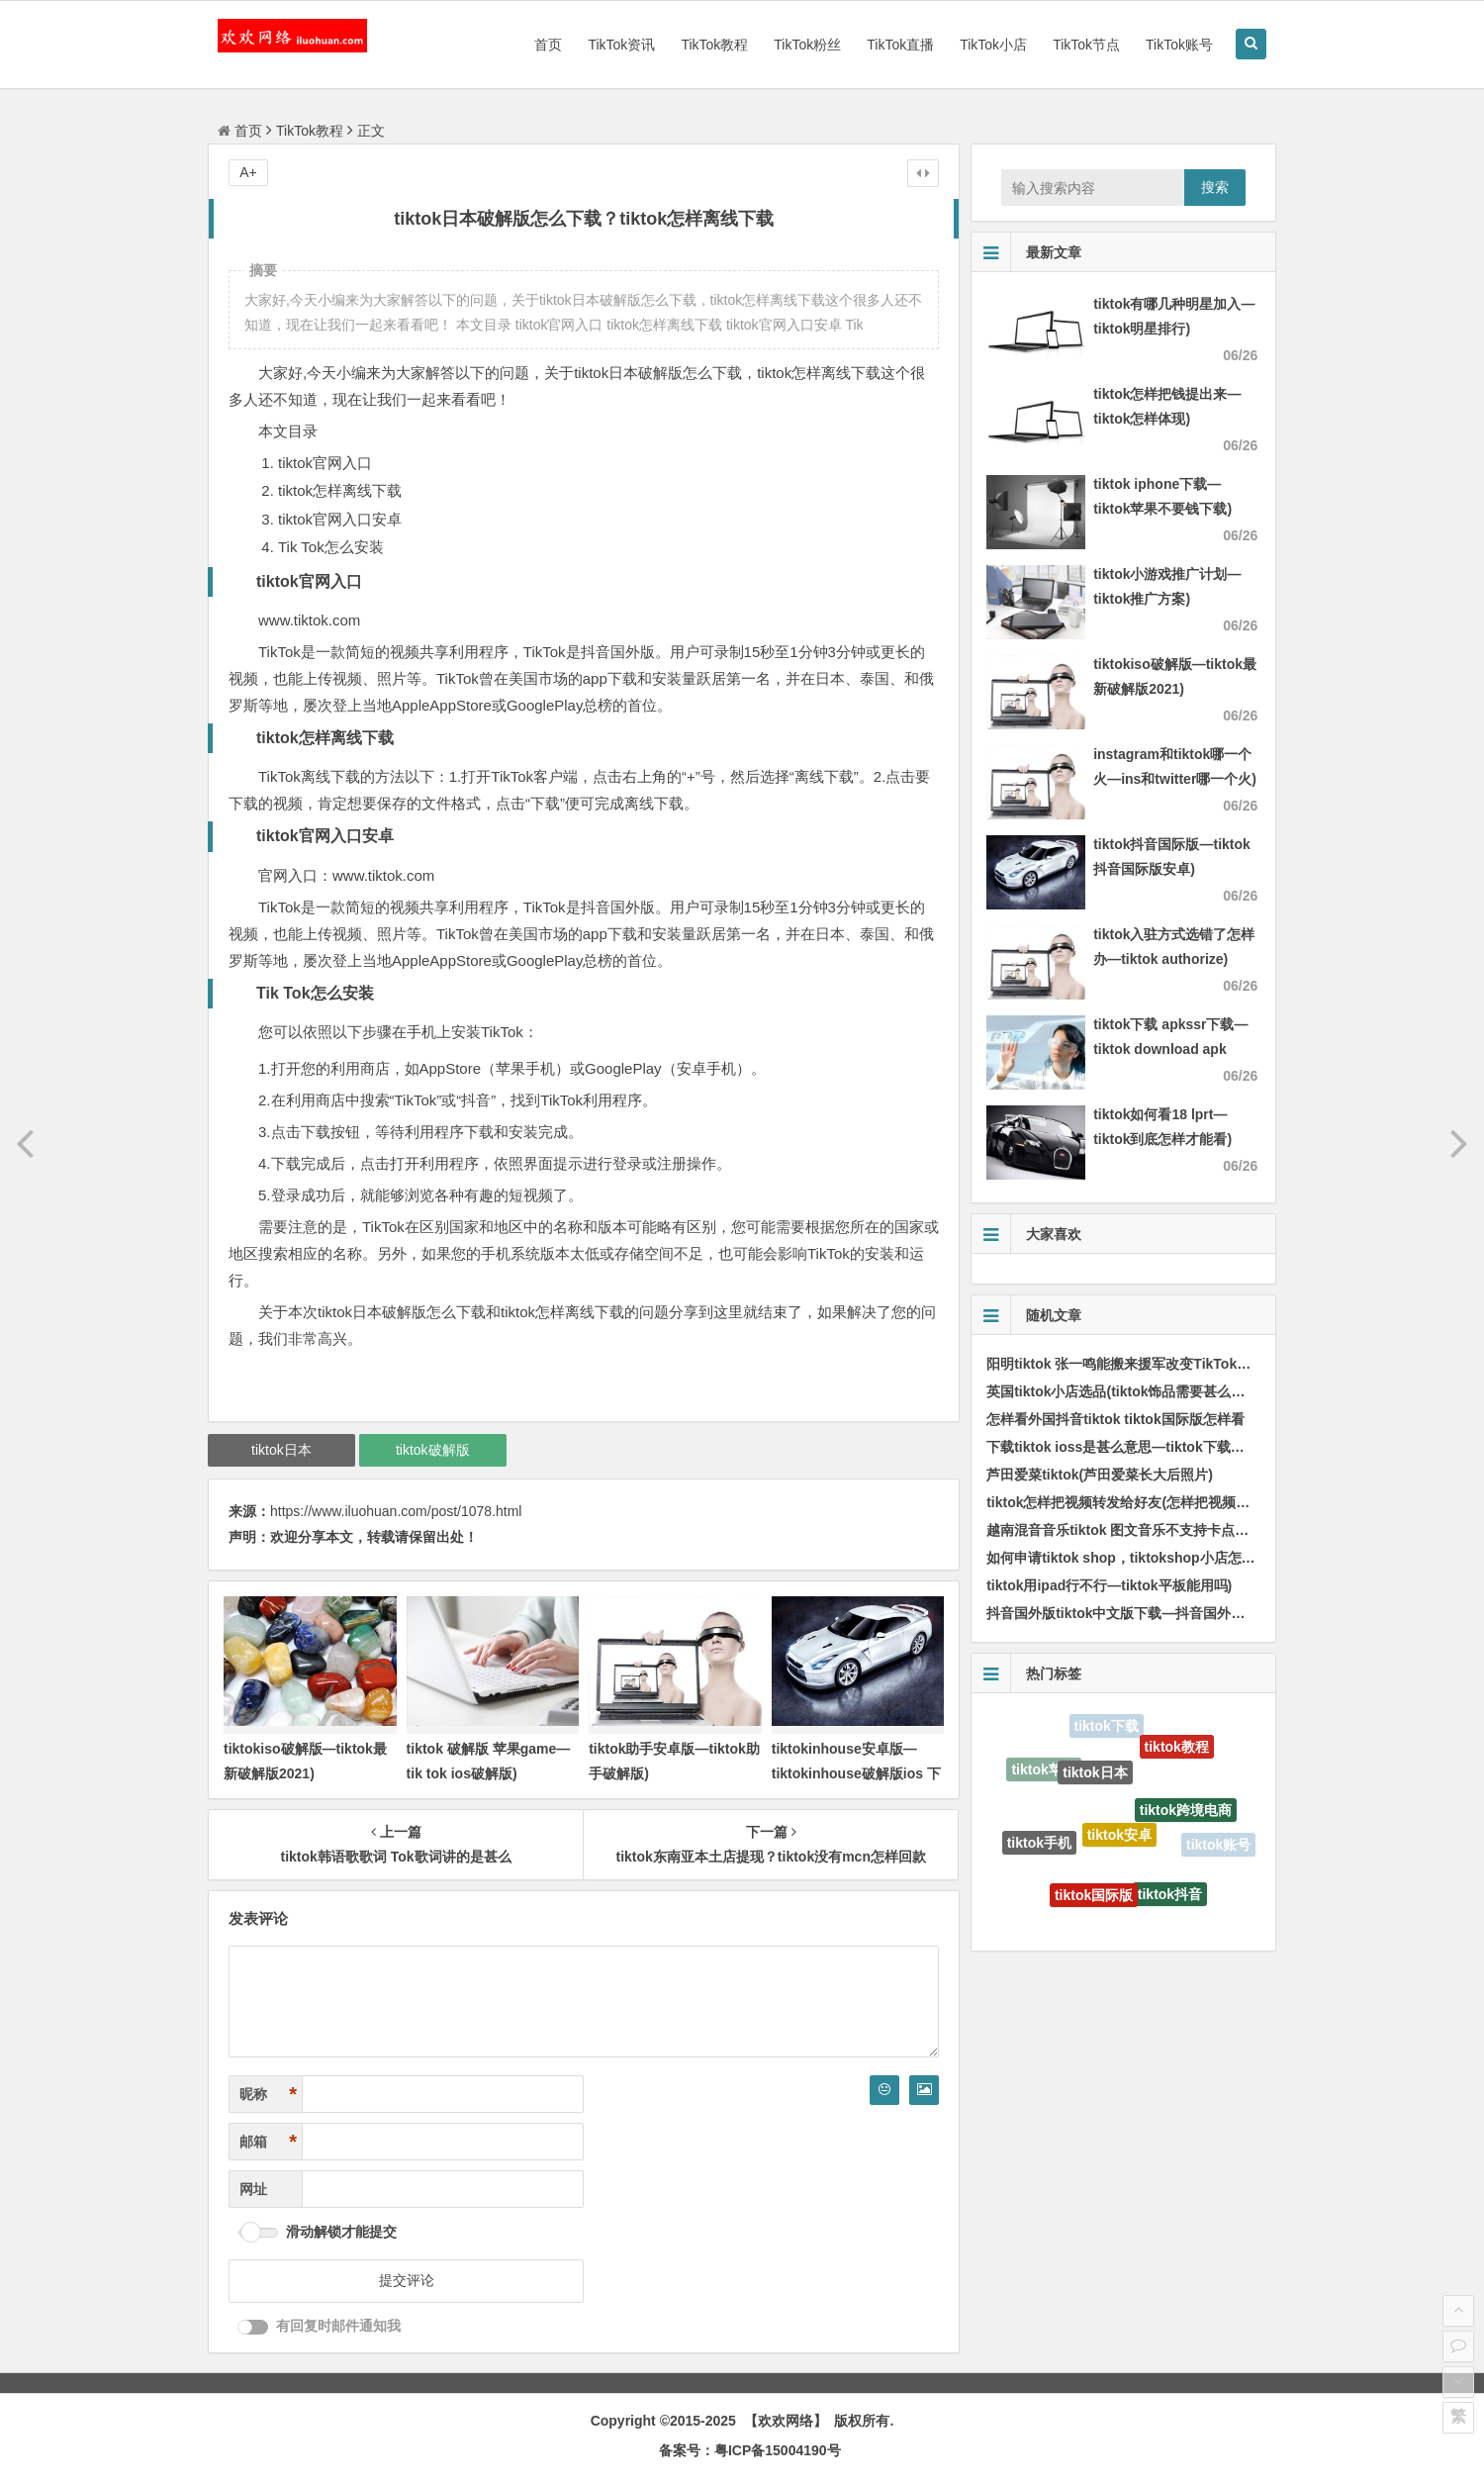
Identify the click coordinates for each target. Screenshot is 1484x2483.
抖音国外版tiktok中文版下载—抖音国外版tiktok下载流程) (1164, 1613)
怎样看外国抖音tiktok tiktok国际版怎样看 (1115, 1419)
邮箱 (268, 2142)
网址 (253, 2189)
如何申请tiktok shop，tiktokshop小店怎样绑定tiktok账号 (1166, 1558)
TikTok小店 (993, 44)
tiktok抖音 (1170, 1897)
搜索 (1215, 187)
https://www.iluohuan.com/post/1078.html (395, 1511)
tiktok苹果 (1043, 1770)
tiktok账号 (1218, 1846)
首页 (548, 44)
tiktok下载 (1106, 1727)
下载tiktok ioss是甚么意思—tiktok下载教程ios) (1134, 1447)
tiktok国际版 (1094, 1898)
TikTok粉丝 (807, 44)
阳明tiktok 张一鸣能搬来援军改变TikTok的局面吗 (1139, 1364)
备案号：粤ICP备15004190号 (750, 2450)
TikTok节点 (1086, 44)
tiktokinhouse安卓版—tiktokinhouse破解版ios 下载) (856, 1773)
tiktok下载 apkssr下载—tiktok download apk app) (1170, 1049)
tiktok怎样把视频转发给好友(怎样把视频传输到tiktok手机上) (1173, 1502)
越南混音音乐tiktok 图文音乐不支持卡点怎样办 (1131, 1530)
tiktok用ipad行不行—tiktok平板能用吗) (1109, 1585)
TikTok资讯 (621, 44)
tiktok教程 (1177, 1749)
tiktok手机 (1039, 1845)
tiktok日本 (281, 1450)
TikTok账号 (1179, 44)
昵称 (268, 2094)
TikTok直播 (900, 44)
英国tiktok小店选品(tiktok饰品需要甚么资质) (1124, 1391)
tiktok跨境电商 (1186, 1815)
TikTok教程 (714, 44)
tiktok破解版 (433, 1450)
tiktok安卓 (1119, 1841)
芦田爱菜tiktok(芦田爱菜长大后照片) (1099, 1474)
